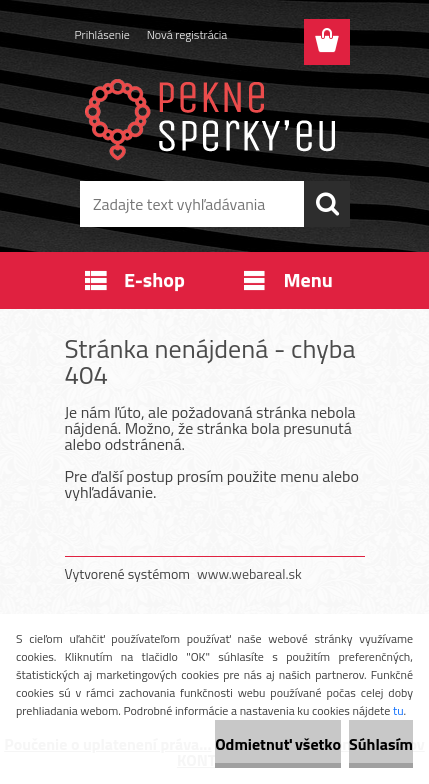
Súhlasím (381, 744)
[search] (327, 204)
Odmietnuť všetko (278, 744)
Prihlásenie (102, 34)
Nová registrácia (187, 34)
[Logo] (214, 117)
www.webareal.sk (249, 573)
